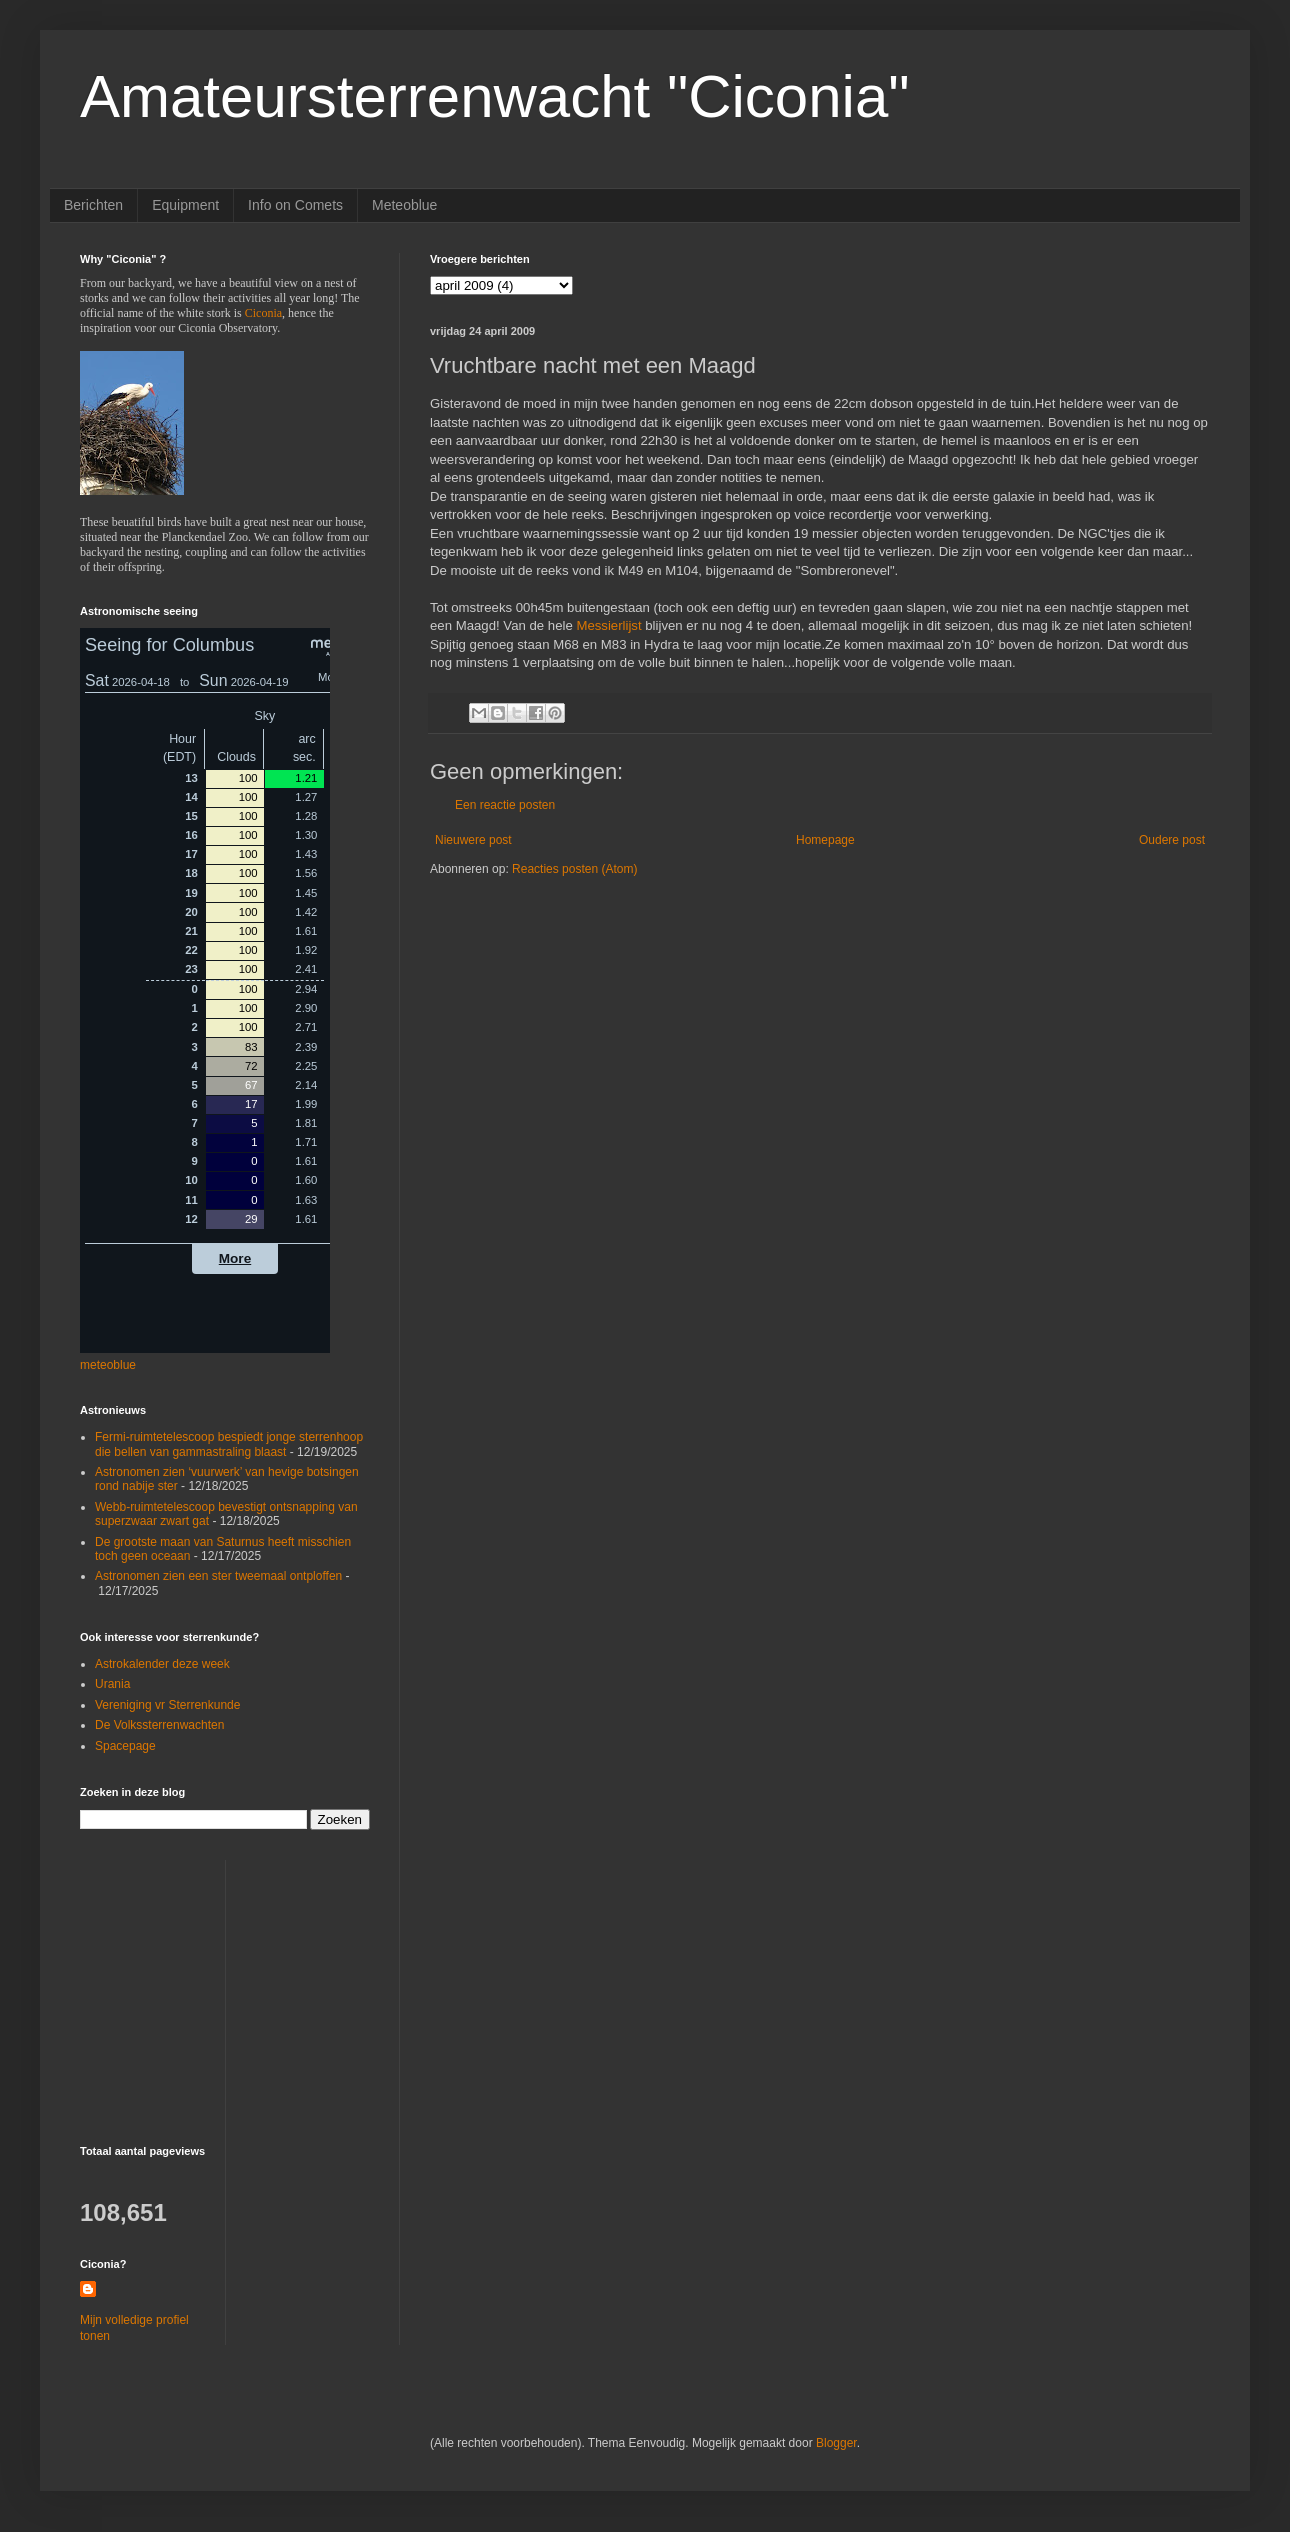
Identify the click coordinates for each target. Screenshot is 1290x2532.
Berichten (93, 205)
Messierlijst (608, 625)
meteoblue (108, 1365)
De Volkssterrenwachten (159, 1725)
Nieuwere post (473, 840)
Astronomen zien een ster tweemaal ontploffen (218, 1576)
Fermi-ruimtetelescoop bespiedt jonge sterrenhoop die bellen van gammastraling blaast (229, 1444)
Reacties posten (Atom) (574, 869)
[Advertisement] (205, 1985)
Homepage (825, 840)
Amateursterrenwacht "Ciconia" (495, 96)
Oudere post (1172, 840)
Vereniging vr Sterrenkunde (167, 1705)
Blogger (836, 2443)
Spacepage (125, 1746)
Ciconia (263, 313)
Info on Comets (295, 205)
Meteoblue (404, 205)
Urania (112, 1684)
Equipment (185, 205)
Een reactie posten (505, 805)
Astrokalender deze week (162, 1664)
